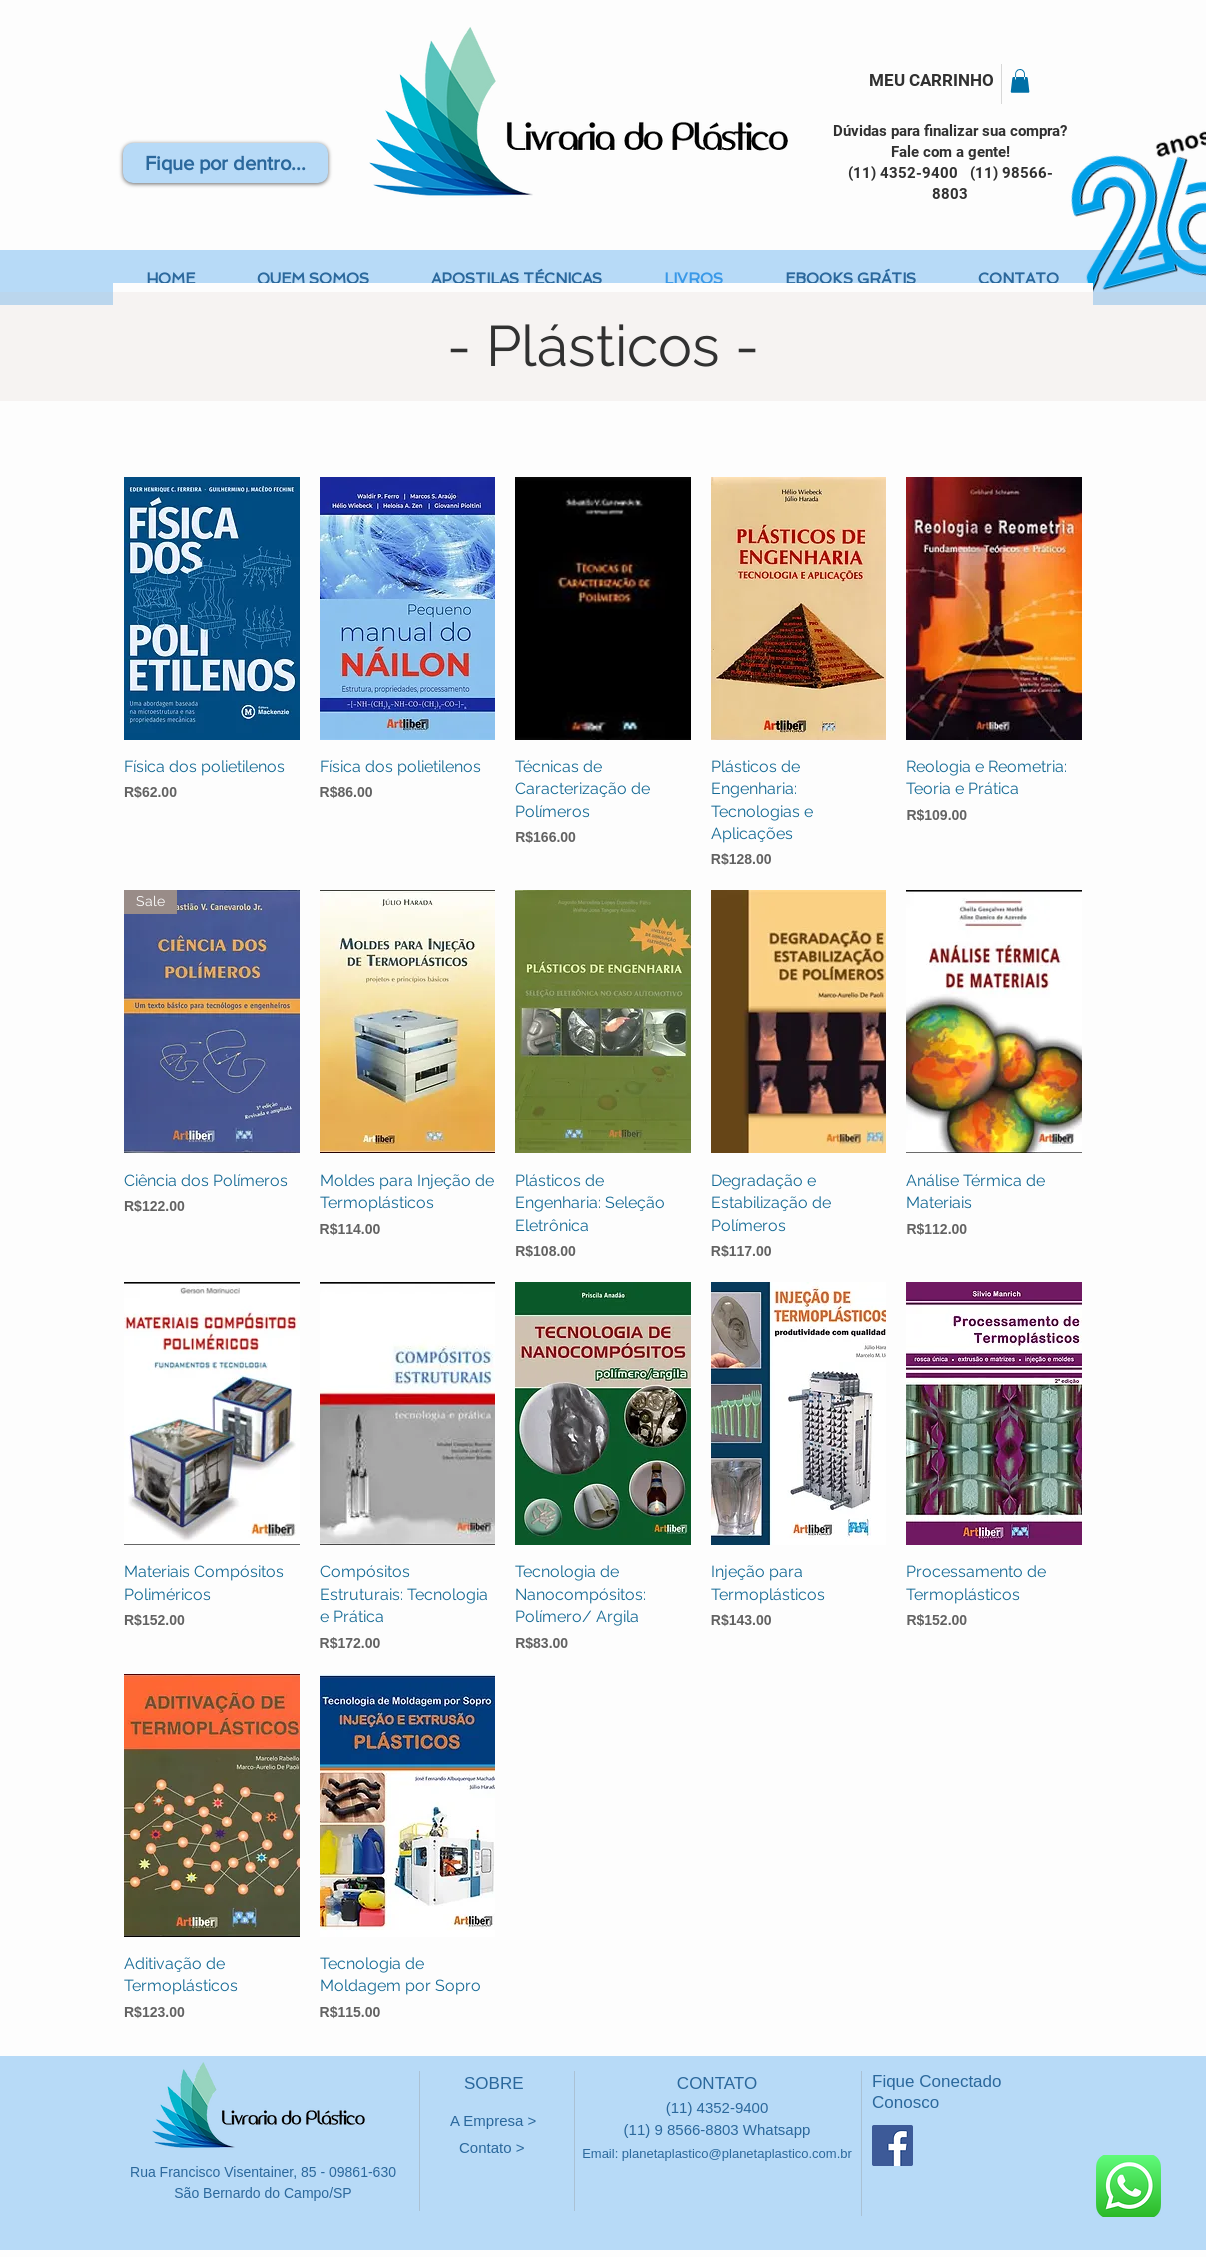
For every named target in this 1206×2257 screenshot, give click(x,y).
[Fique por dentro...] (225, 163)
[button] (1020, 81)
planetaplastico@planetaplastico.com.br (737, 2153)
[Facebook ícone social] (892, 2145)
